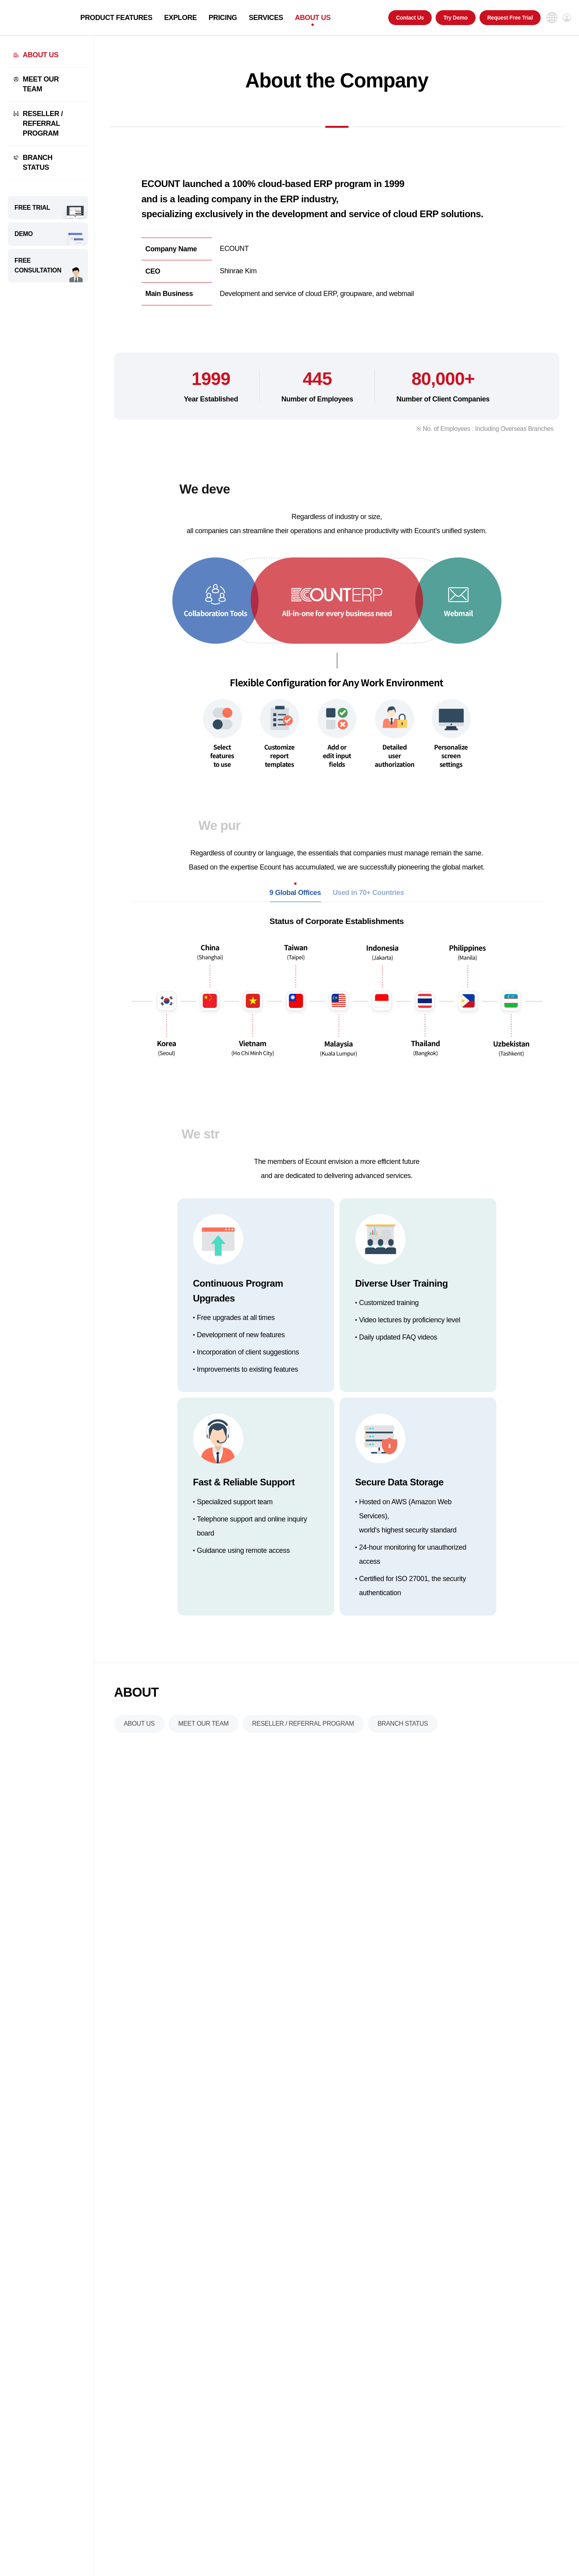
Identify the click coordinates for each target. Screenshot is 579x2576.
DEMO (23, 234)
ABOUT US (313, 17)
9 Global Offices (295, 910)
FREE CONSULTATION (38, 265)
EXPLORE (180, 17)
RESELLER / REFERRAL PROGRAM (43, 123)
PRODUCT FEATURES (116, 17)
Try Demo (455, 18)
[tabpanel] (337, 1011)
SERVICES (266, 17)
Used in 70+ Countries (368, 910)
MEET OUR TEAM (41, 84)
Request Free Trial (510, 18)
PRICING (222, 17)
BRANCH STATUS (37, 162)
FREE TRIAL (32, 207)
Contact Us (410, 18)
